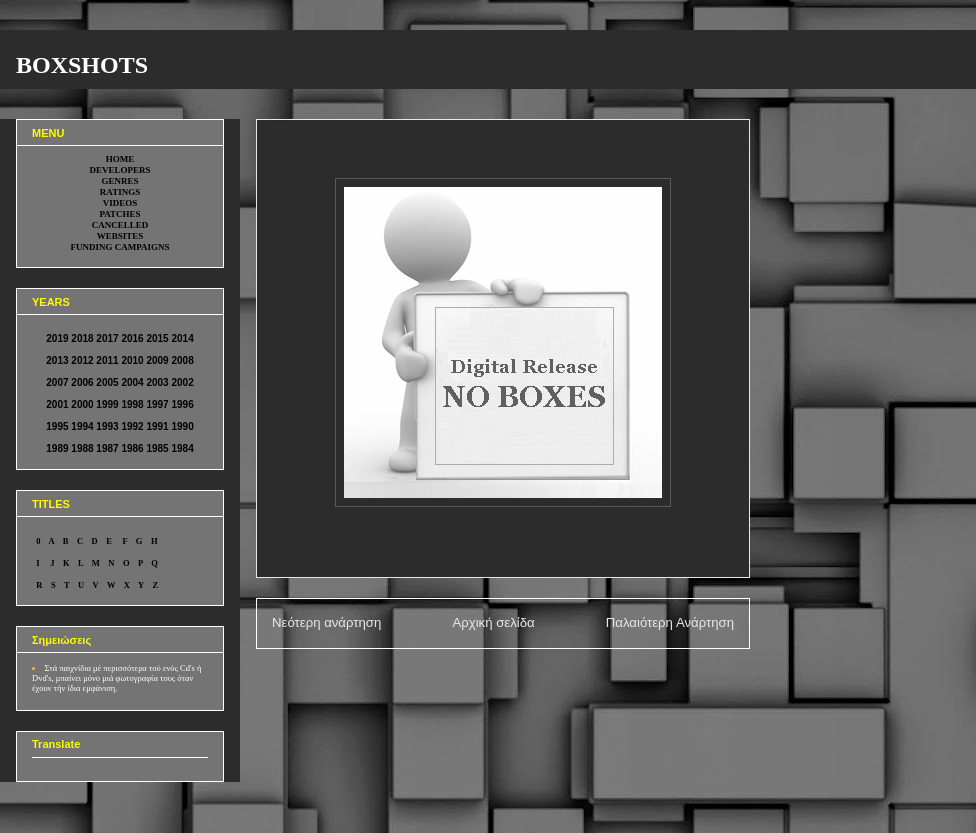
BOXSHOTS (82, 65)
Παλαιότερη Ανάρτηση (670, 622)
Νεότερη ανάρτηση (326, 622)
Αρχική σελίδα (493, 622)
